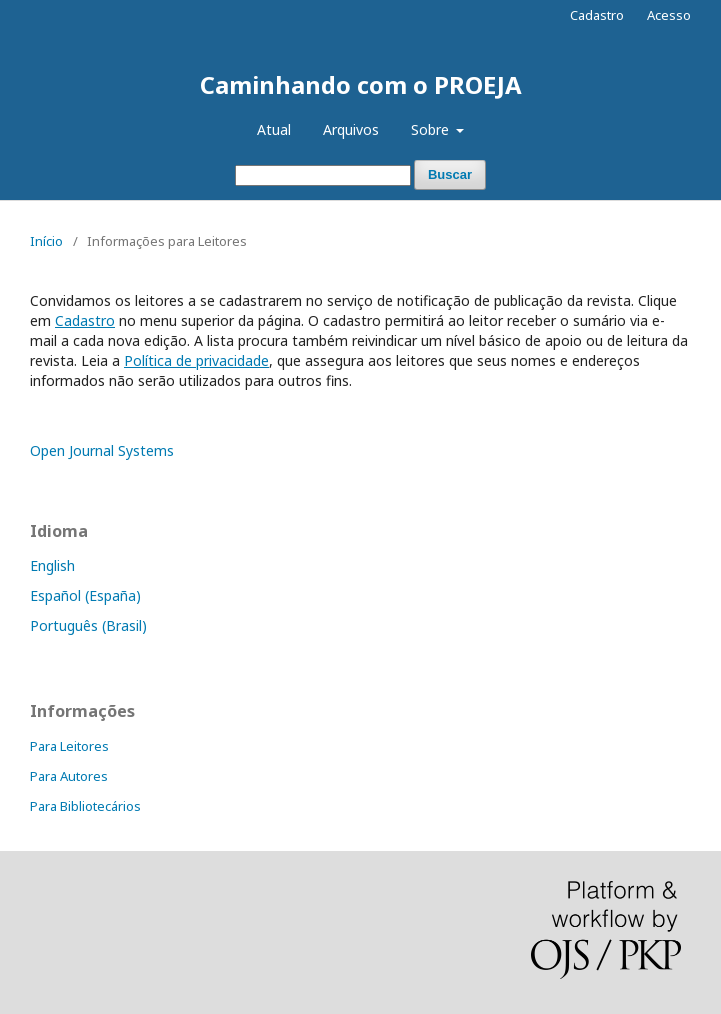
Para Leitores (69, 746)
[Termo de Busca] (323, 175)
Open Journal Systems (102, 450)
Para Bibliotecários (85, 806)
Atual (274, 129)
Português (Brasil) (88, 625)
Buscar (450, 174)
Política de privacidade (196, 360)
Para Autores (69, 776)
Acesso (669, 15)
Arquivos (351, 129)
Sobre (432, 129)
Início (46, 241)
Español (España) (85, 595)
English (52, 565)
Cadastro (597, 15)
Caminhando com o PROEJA (361, 84)
